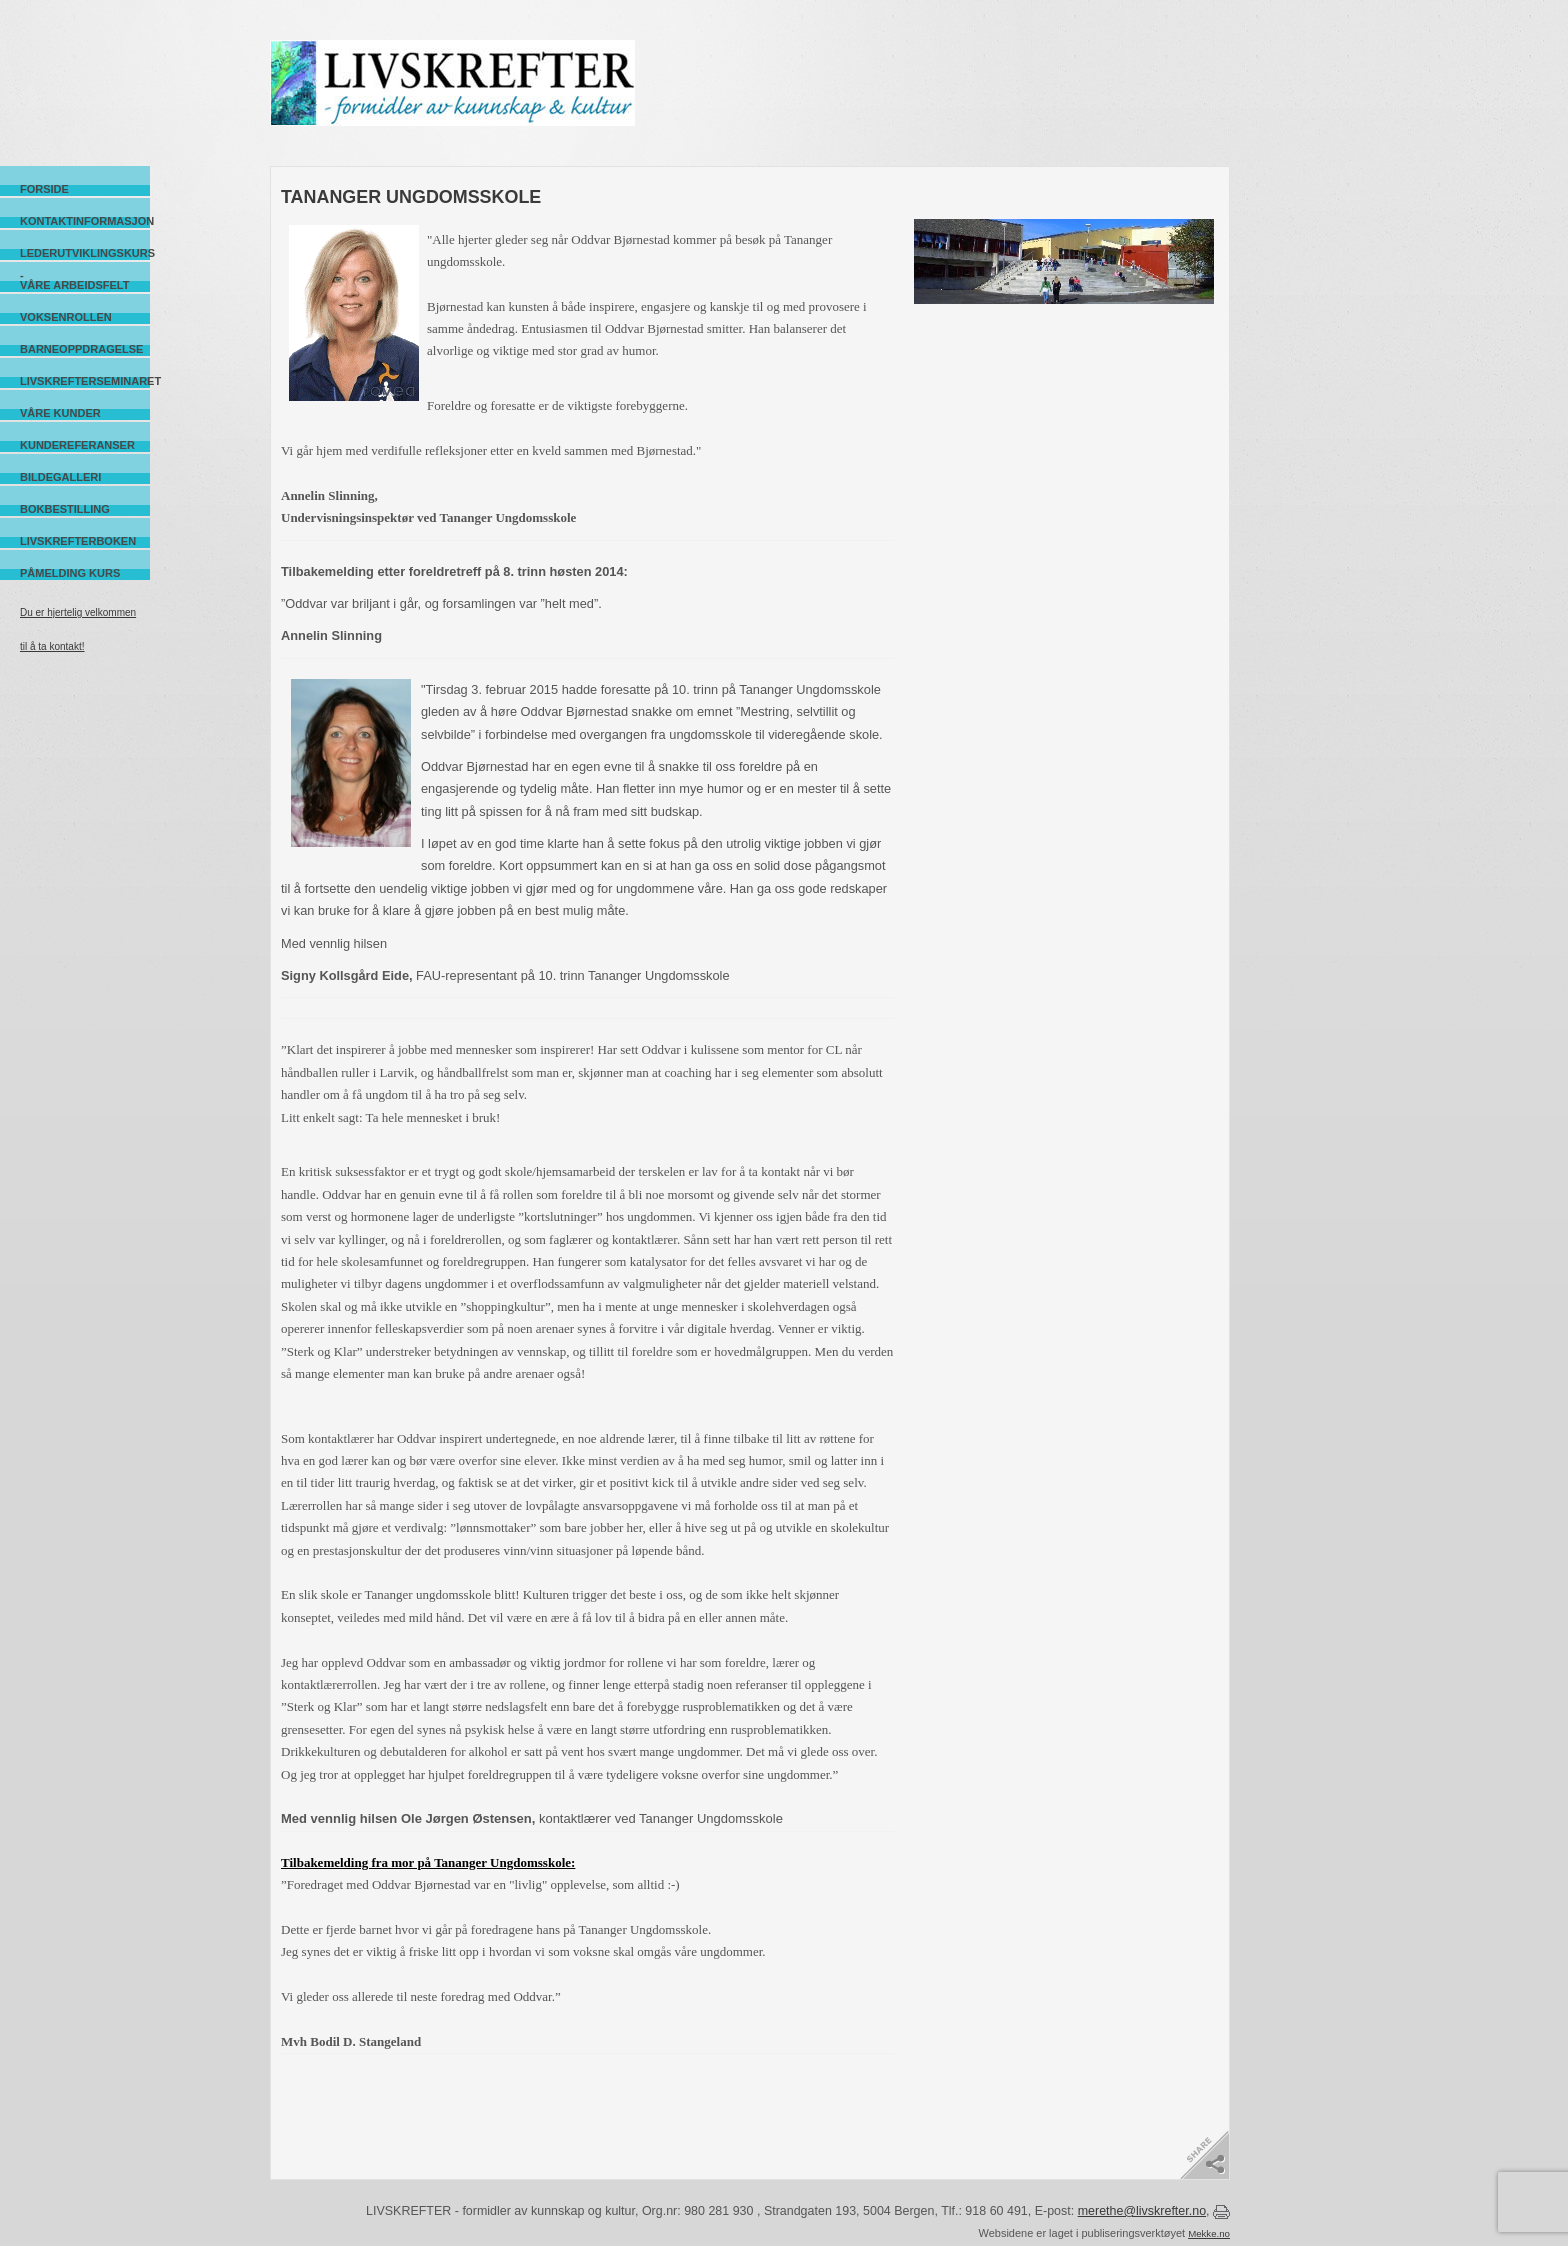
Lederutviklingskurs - (85, 253)
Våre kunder (60, 413)
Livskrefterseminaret (85, 381)
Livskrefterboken (78, 541)
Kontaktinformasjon (85, 221)
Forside (44, 189)
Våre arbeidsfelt (74, 285)
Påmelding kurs (70, 573)
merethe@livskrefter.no (1142, 2211)
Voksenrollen (66, 317)
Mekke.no (1209, 2233)
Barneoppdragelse (81, 349)
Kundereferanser (77, 445)
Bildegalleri (60, 477)
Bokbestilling (65, 509)
